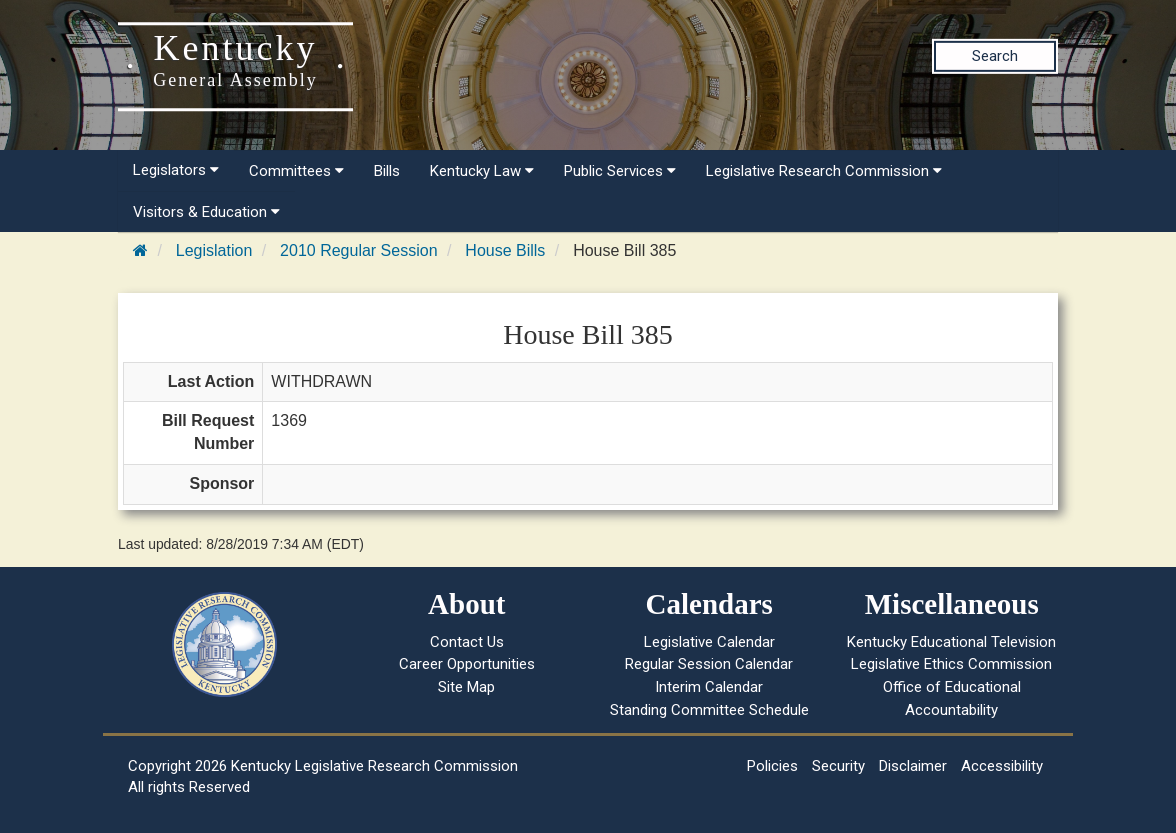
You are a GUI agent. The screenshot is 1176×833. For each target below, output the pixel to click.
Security (838, 766)
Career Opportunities (467, 664)
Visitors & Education (206, 212)
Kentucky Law (482, 171)
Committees (296, 171)
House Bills (505, 250)
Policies (772, 766)
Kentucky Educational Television (951, 642)
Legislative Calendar (709, 642)
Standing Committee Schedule (709, 710)
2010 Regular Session (358, 250)
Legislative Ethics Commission (951, 664)
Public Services (620, 171)
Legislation (214, 250)
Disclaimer (913, 766)
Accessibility (1002, 766)
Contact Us (467, 642)
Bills (387, 171)
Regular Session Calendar (709, 664)
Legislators (176, 170)
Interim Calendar (709, 687)
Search (995, 56)
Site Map (466, 687)
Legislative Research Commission (824, 171)
